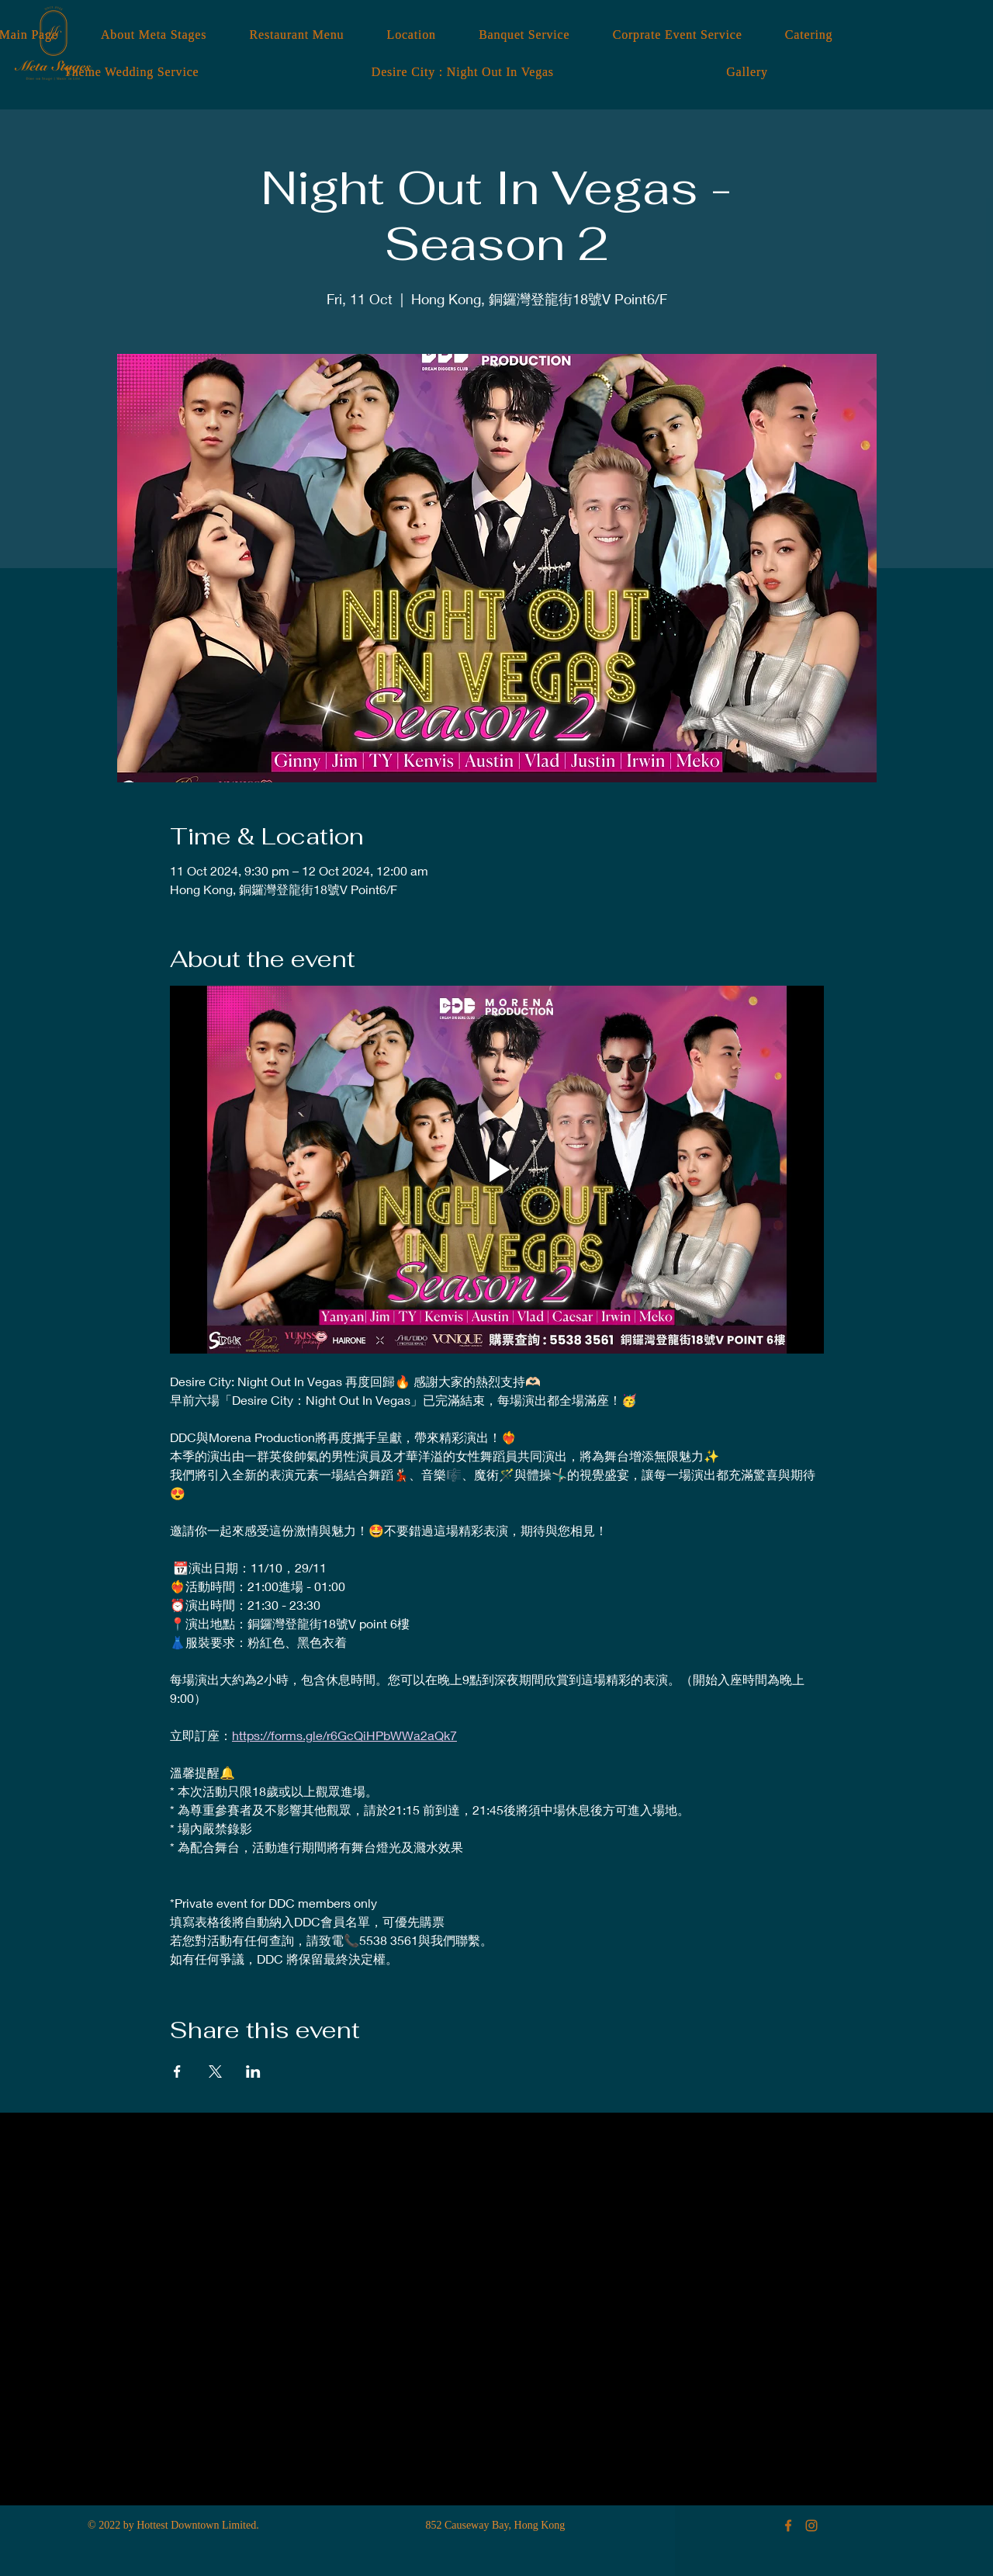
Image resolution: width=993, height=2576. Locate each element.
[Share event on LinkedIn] (253, 2071)
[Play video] (497, 1170)
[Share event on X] (215, 2071)
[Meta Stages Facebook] (788, 2525)
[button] (747, 72)
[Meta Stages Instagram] (811, 2525)
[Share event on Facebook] (177, 2071)
